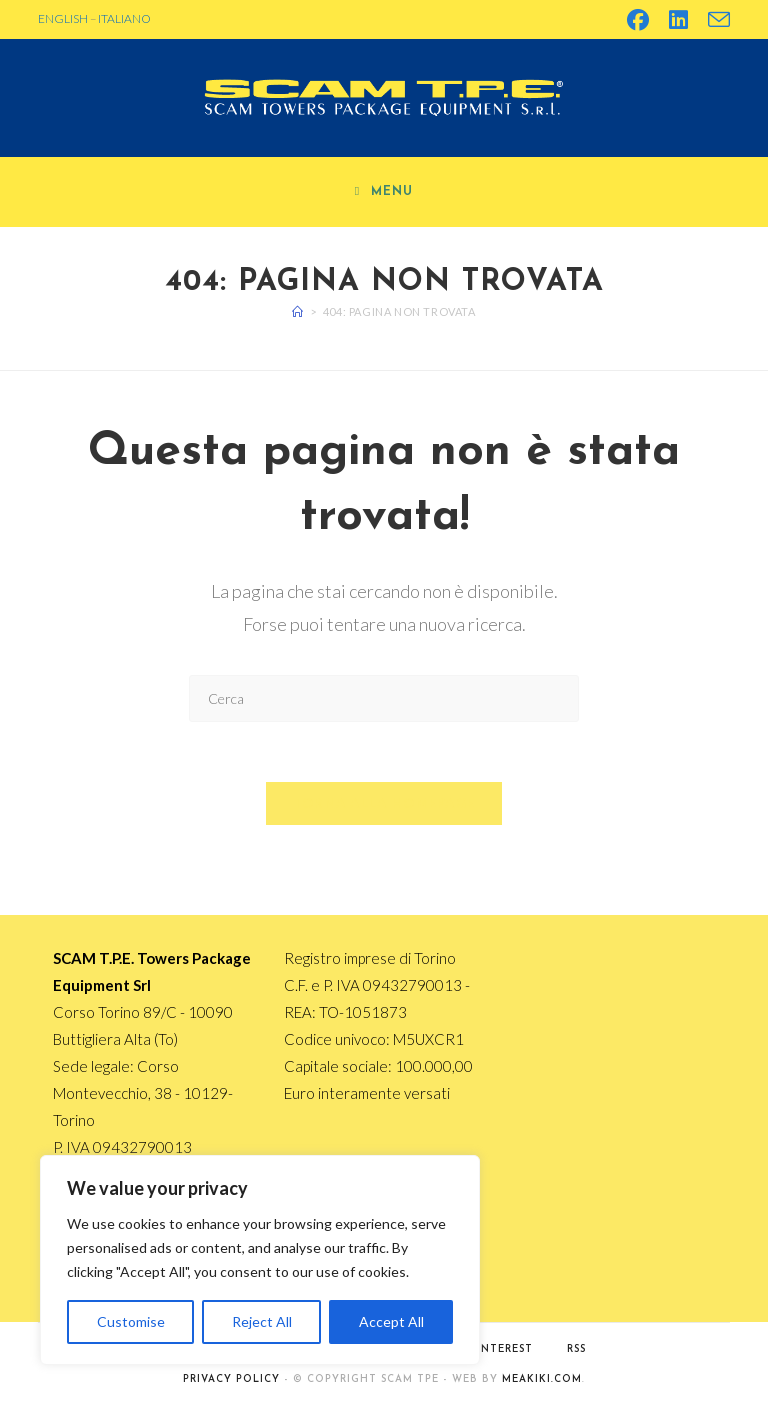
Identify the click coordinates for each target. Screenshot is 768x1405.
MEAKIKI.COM (542, 1379)
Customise (131, 1321)
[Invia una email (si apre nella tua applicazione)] (714, 20)
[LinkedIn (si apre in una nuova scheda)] (678, 20)
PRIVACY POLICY (231, 1379)
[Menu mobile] (384, 192)
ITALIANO (124, 18)
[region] (260, 1260)
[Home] (298, 311)
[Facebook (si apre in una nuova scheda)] (638, 20)
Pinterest (501, 1349)
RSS (576, 1349)
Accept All (391, 1321)
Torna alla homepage (384, 803)
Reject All (262, 1321)
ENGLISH (63, 18)
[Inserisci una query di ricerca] (384, 698)
